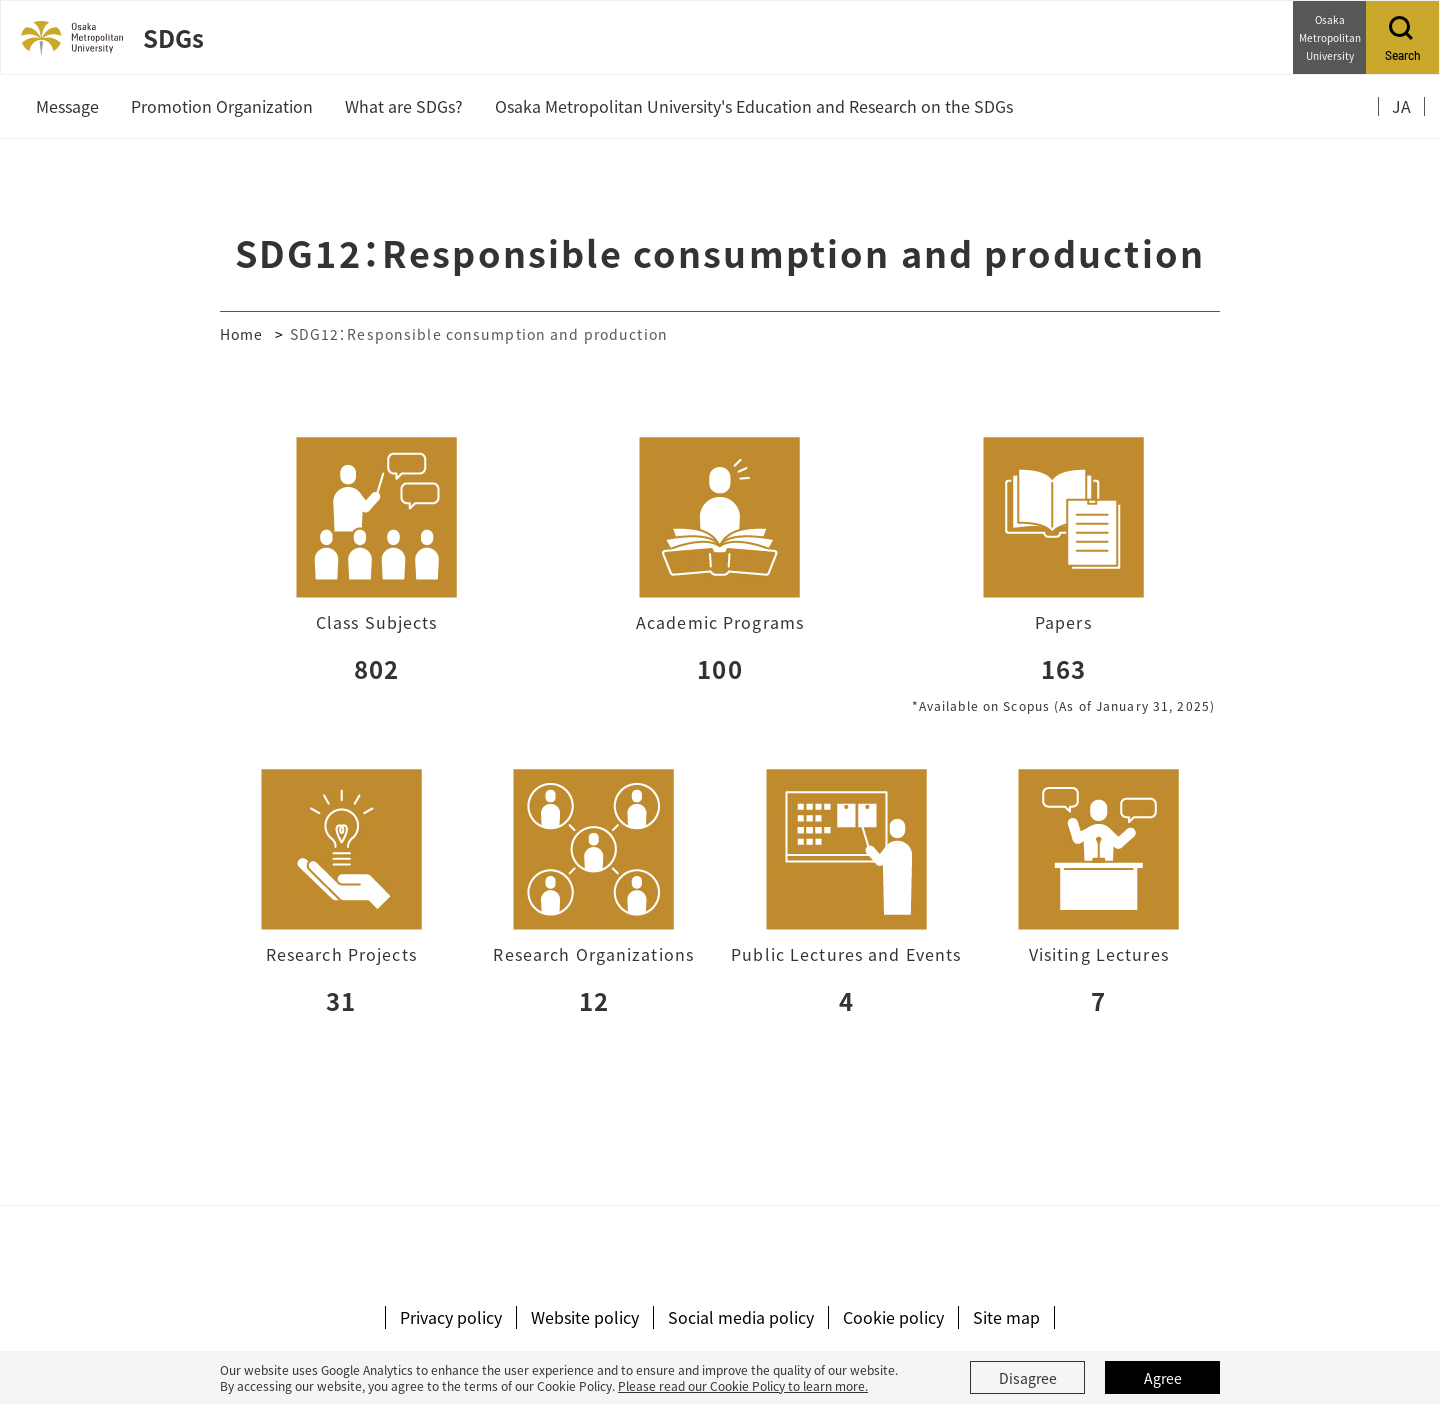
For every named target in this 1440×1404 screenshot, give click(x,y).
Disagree (1028, 1378)
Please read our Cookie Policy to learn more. (743, 1385)
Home (241, 334)
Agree (1163, 1378)
